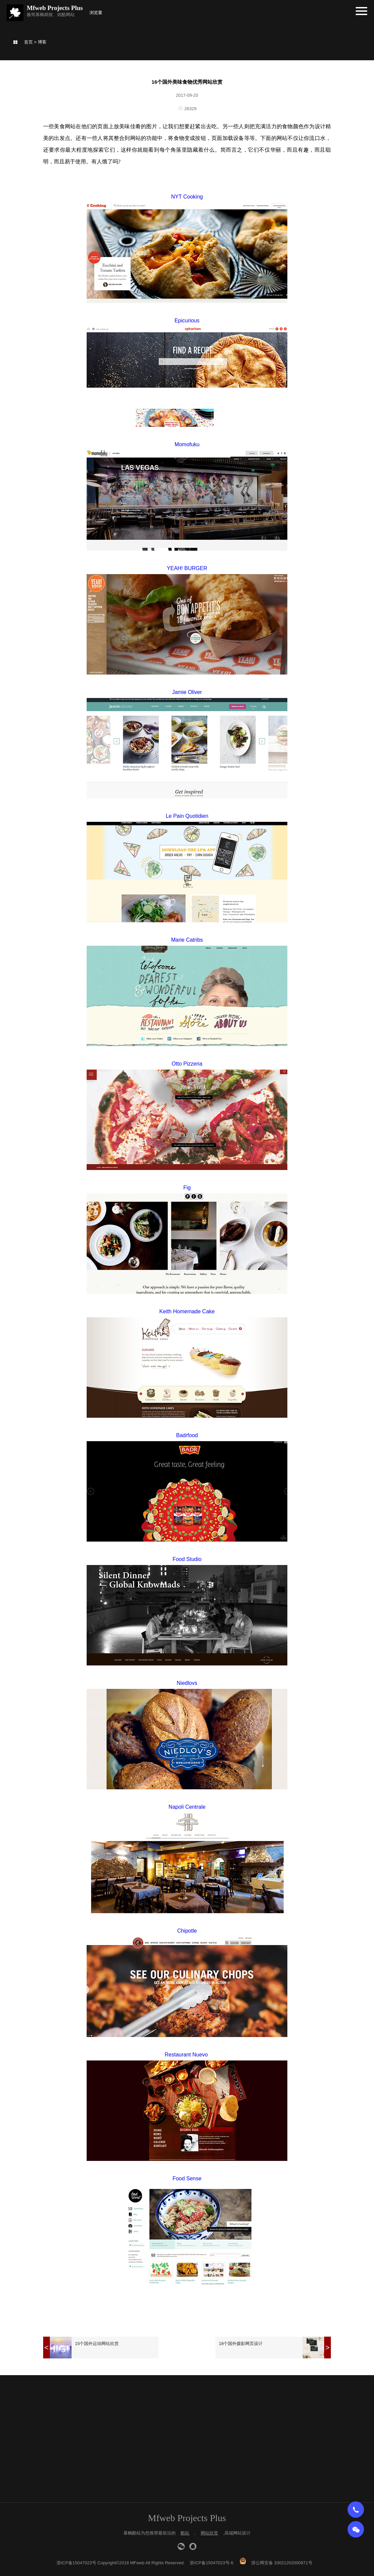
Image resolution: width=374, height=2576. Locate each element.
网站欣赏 (209, 2532)
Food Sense (187, 2178)
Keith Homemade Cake (186, 1311)
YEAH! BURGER (187, 568)
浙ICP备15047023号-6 (211, 2562)
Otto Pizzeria (187, 1064)
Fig (187, 1187)
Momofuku (187, 444)
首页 (28, 42)
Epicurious (187, 320)
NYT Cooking (187, 197)
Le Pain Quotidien (187, 816)
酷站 (185, 2532)
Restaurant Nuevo (187, 2054)
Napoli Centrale (187, 1807)
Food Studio (187, 1559)
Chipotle (187, 1931)
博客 (42, 42)
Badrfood (187, 1435)
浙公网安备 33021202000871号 (281, 2562)
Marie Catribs (187, 940)
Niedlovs (187, 1683)
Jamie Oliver (187, 692)
